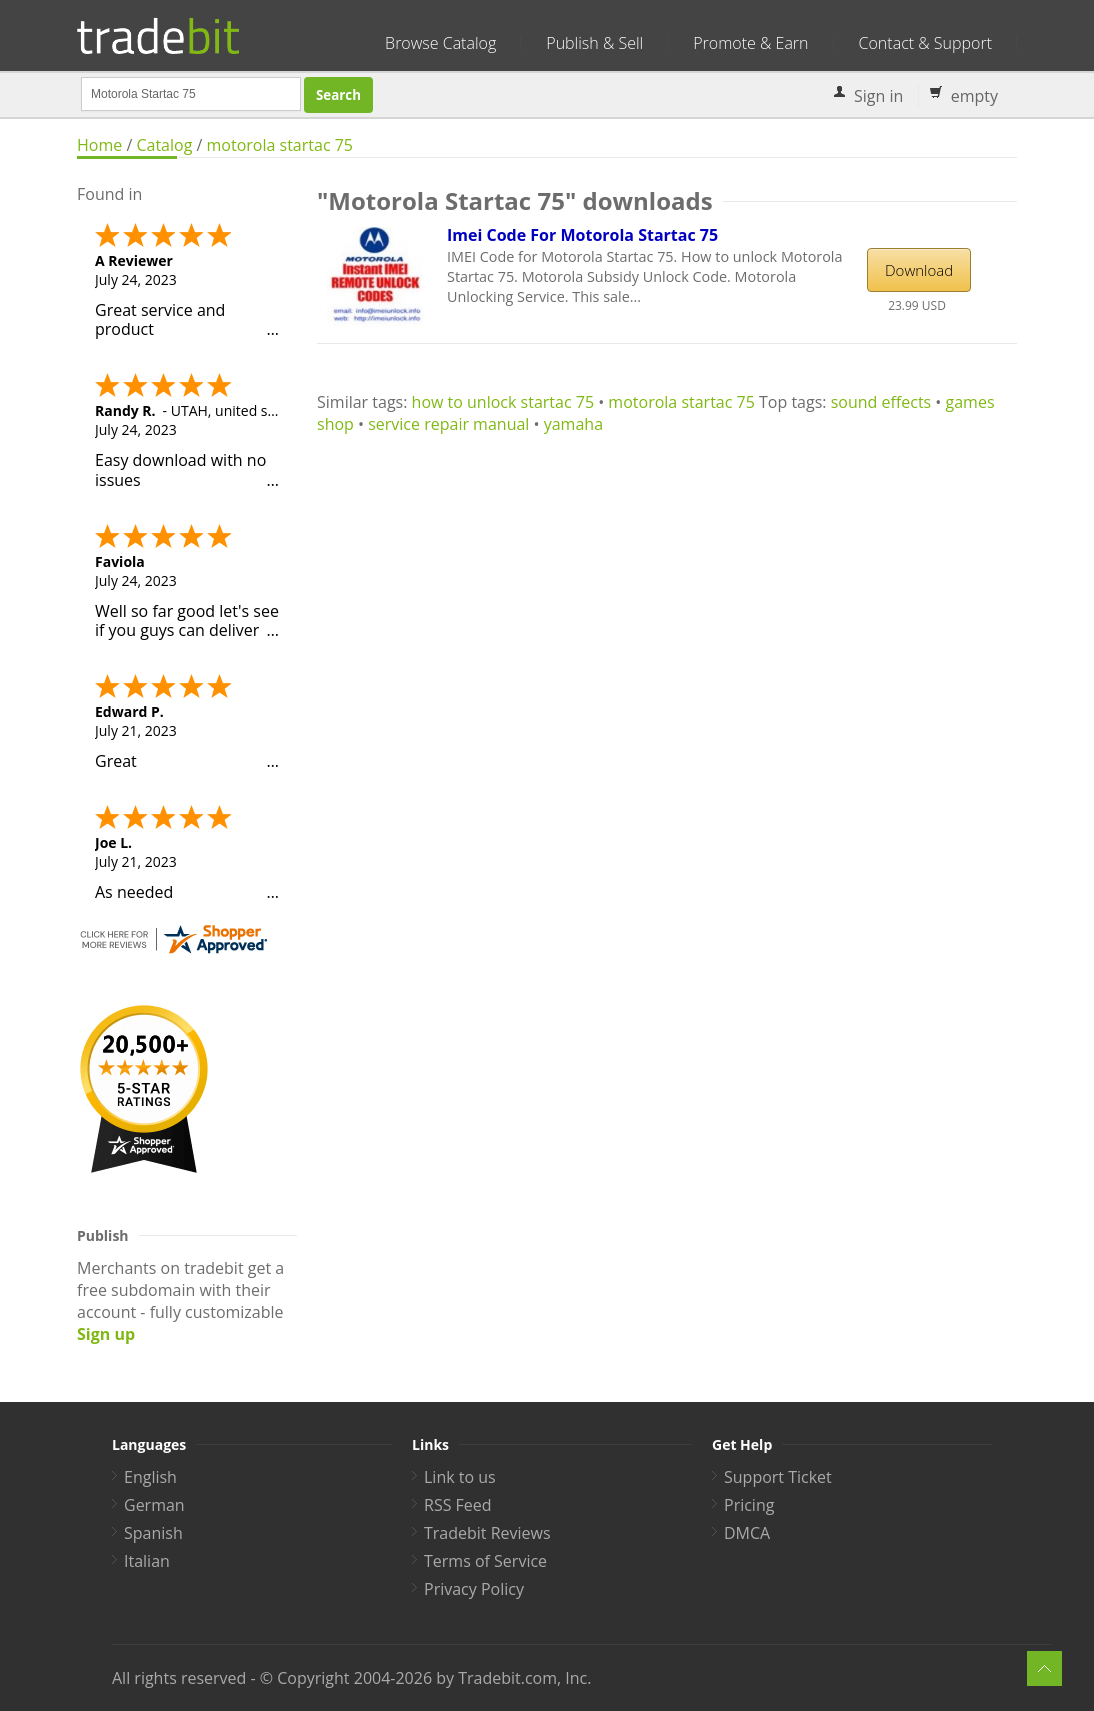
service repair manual (448, 424)
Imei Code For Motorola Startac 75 (582, 235)
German (154, 1505)
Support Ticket (778, 1477)
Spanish (153, 1533)
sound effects (881, 402)
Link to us (460, 1477)
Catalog (164, 145)
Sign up (106, 1334)
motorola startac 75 (280, 145)
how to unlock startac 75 (503, 402)
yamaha (573, 424)
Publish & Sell (594, 43)
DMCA (747, 1533)
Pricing (749, 1505)
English (150, 1477)
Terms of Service (485, 1561)
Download (919, 270)
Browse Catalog (440, 43)
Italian (147, 1561)
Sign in (878, 96)
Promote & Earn (750, 43)
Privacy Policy (474, 1589)
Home (99, 145)
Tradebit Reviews (487, 1533)
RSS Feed (458, 1505)
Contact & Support (925, 43)
